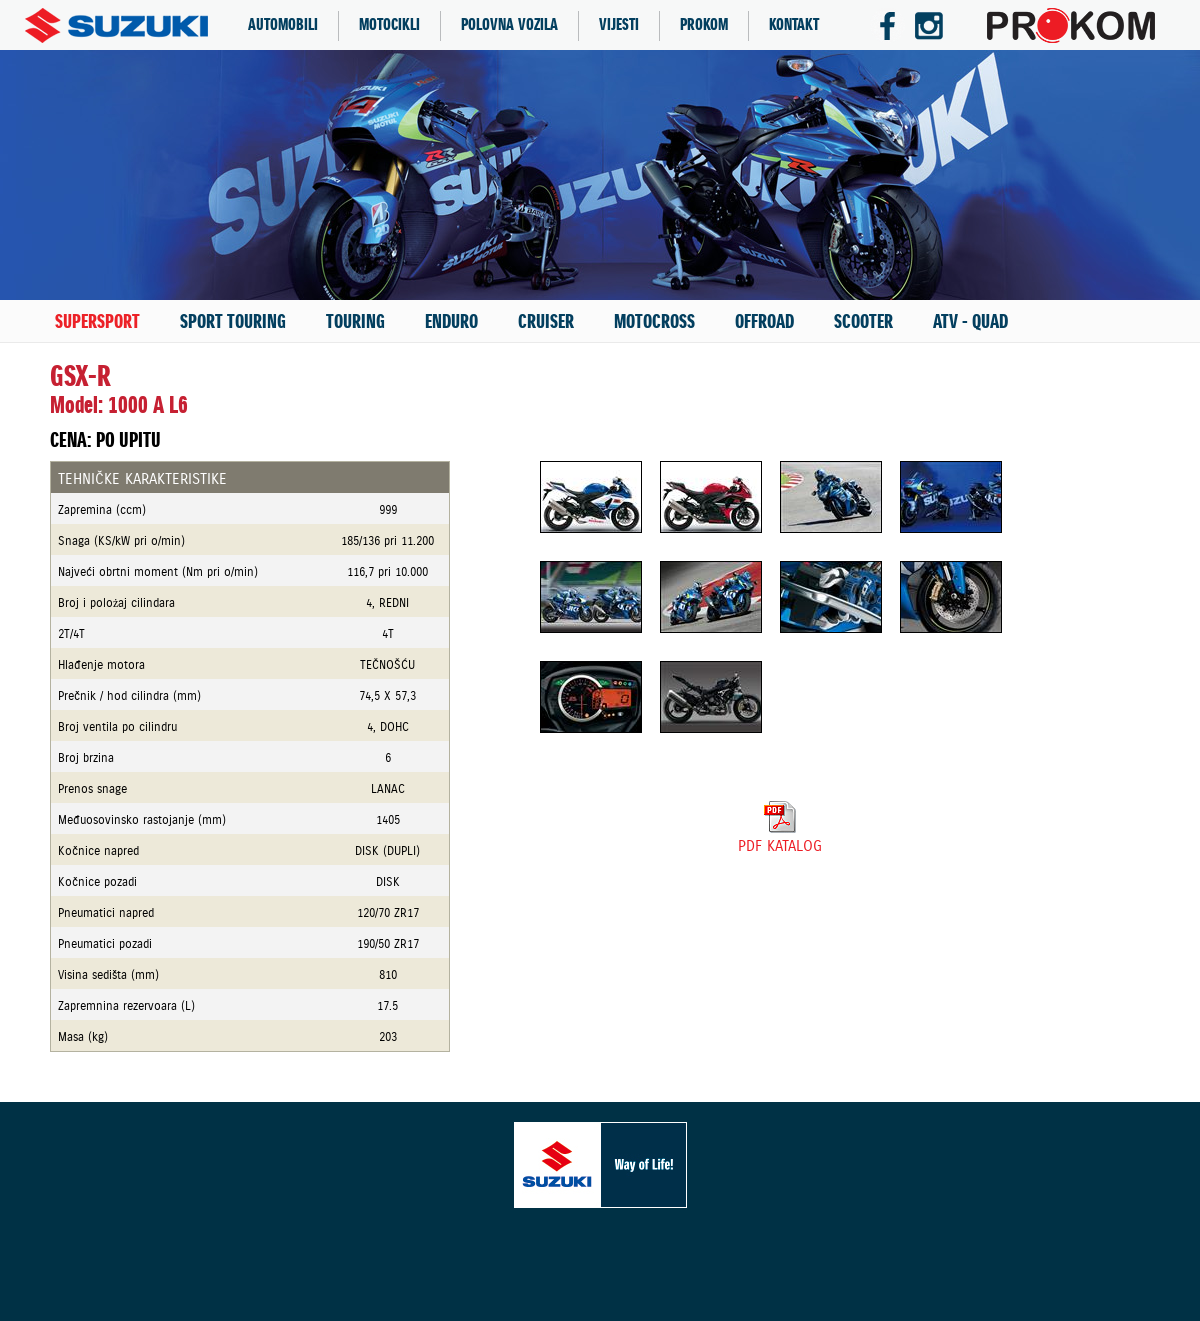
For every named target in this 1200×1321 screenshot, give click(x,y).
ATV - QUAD (970, 322)
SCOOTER (863, 322)
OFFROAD (764, 322)
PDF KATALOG (780, 838)
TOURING (355, 322)
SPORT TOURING (233, 322)
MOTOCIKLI (389, 25)
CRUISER (546, 322)
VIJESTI (619, 25)
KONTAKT (794, 25)
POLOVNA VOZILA (509, 25)
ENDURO (451, 322)
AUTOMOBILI (283, 25)
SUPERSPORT (97, 322)
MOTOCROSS (654, 322)
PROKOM (704, 25)
